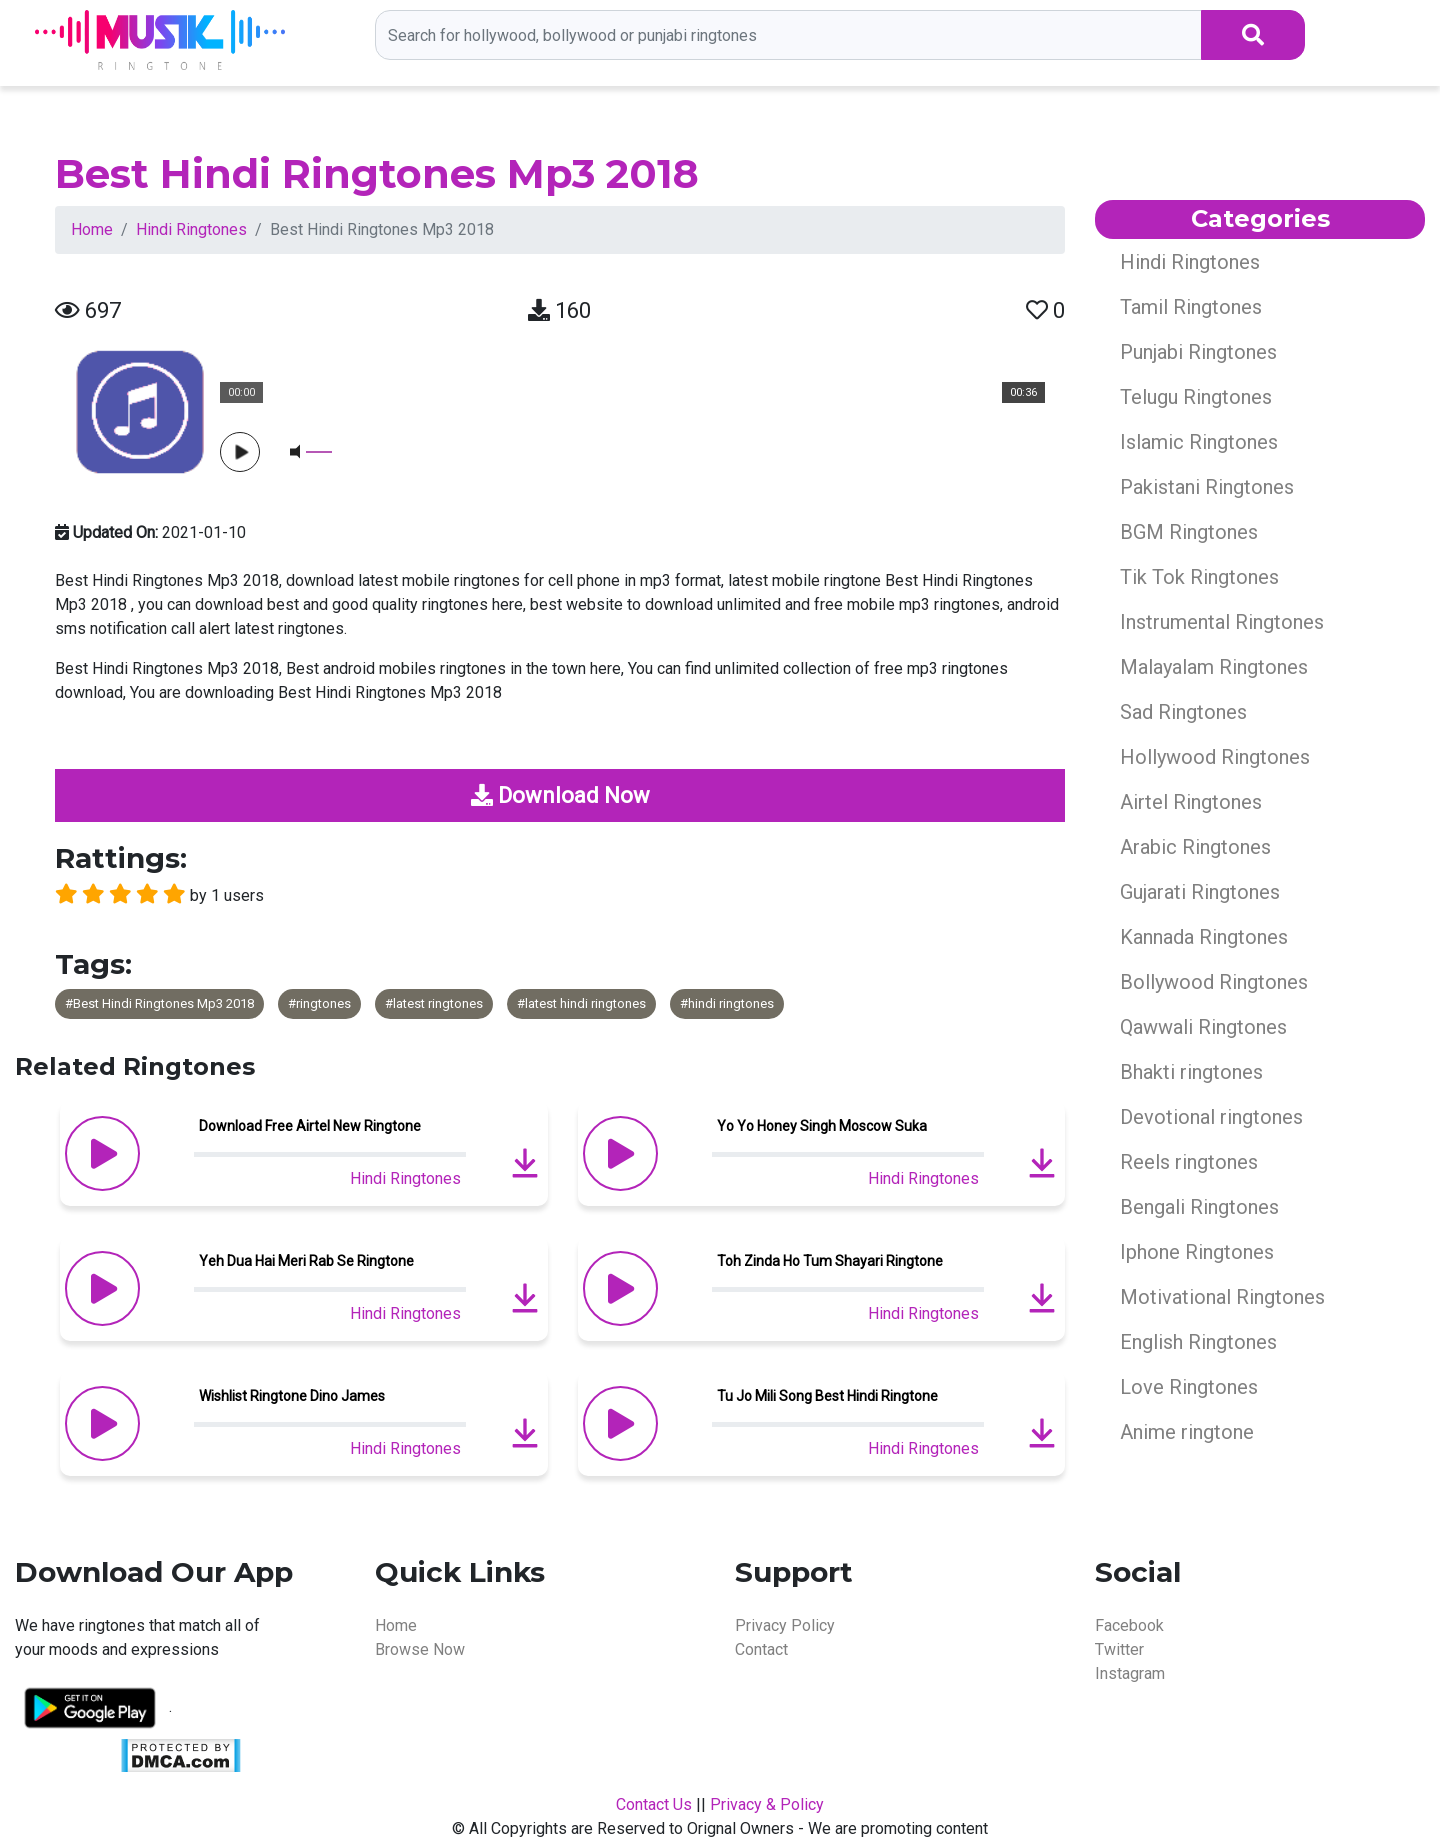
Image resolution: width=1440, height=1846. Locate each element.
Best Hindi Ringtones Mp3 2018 (377, 173)
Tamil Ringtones (1191, 307)
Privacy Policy (785, 1625)
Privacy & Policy (767, 1804)
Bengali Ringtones (1199, 1207)
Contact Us (654, 1804)
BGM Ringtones (1189, 532)
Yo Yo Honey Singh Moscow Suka (822, 1126)
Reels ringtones (1189, 1162)
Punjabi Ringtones (1198, 352)
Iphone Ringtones (1197, 1252)
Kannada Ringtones (1204, 937)
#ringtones (319, 1003)
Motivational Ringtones (1222, 1297)
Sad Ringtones (1183, 712)
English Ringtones (1198, 1342)
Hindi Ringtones (191, 229)
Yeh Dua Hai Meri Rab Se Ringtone (306, 1261)
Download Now (560, 795)
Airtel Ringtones (1191, 802)
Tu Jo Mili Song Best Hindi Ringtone (827, 1396)
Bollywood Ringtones (1214, 982)
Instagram (1130, 1673)
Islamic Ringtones (1199, 442)
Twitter (1119, 1649)
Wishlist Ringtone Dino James (292, 1396)
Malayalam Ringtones (1214, 667)
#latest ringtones (434, 1003)
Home (92, 229)
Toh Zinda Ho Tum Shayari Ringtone (830, 1261)
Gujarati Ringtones (1200, 892)
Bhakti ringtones (1191, 1072)
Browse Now (420, 1649)
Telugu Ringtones (1196, 397)
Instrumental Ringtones (1222, 622)
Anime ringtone (1187, 1432)
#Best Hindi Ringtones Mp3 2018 (159, 1003)
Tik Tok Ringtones (1199, 577)
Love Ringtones (1189, 1387)
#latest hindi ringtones (581, 1003)
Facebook (1129, 1625)
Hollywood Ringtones (1215, 757)
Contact (761, 1649)
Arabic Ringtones (1195, 847)
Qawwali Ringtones (1203, 1027)
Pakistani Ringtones (1207, 487)
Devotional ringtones (1211, 1117)
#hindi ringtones (727, 1003)
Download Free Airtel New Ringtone (310, 1126)
